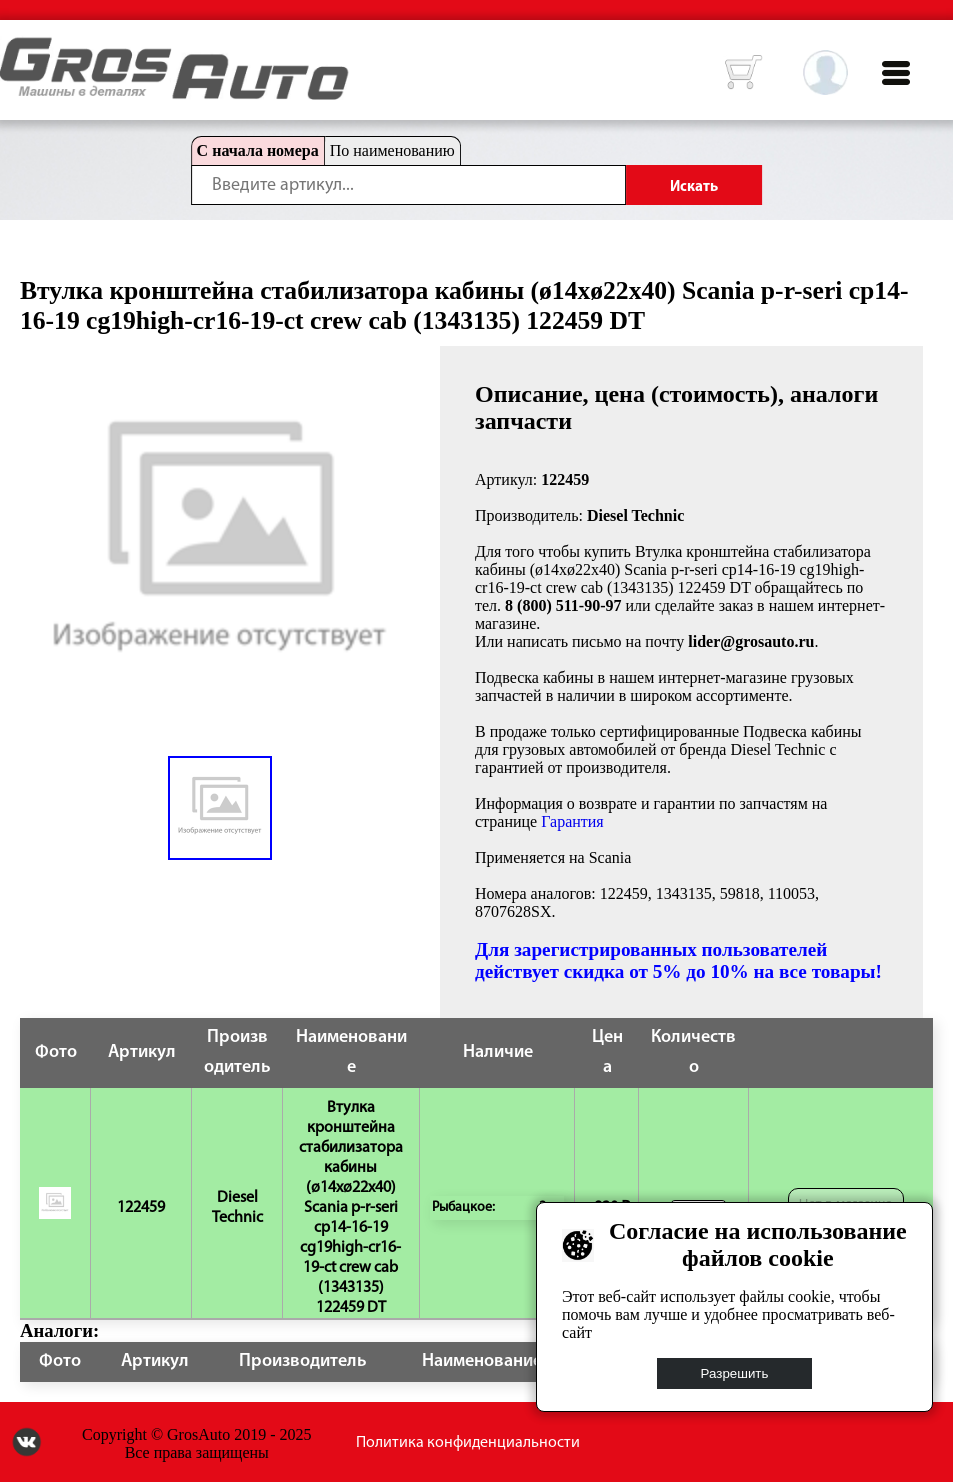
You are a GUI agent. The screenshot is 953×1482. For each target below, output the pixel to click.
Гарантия (572, 821)
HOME (15, 50)
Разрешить (735, 1373)
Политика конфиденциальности (468, 1443)
